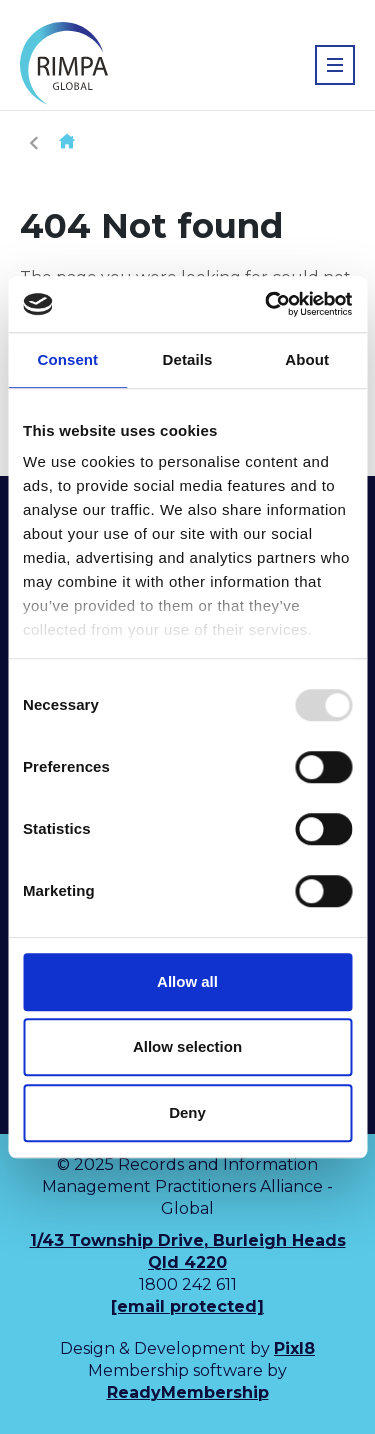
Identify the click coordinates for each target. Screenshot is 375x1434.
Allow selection (187, 1046)
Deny (187, 1112)
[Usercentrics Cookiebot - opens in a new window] (267, 304)
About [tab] (307, 359)
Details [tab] (188, 359)
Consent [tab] (67, 359)
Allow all (187, 981)
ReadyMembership (188, 1392)
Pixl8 (294, 1348)
